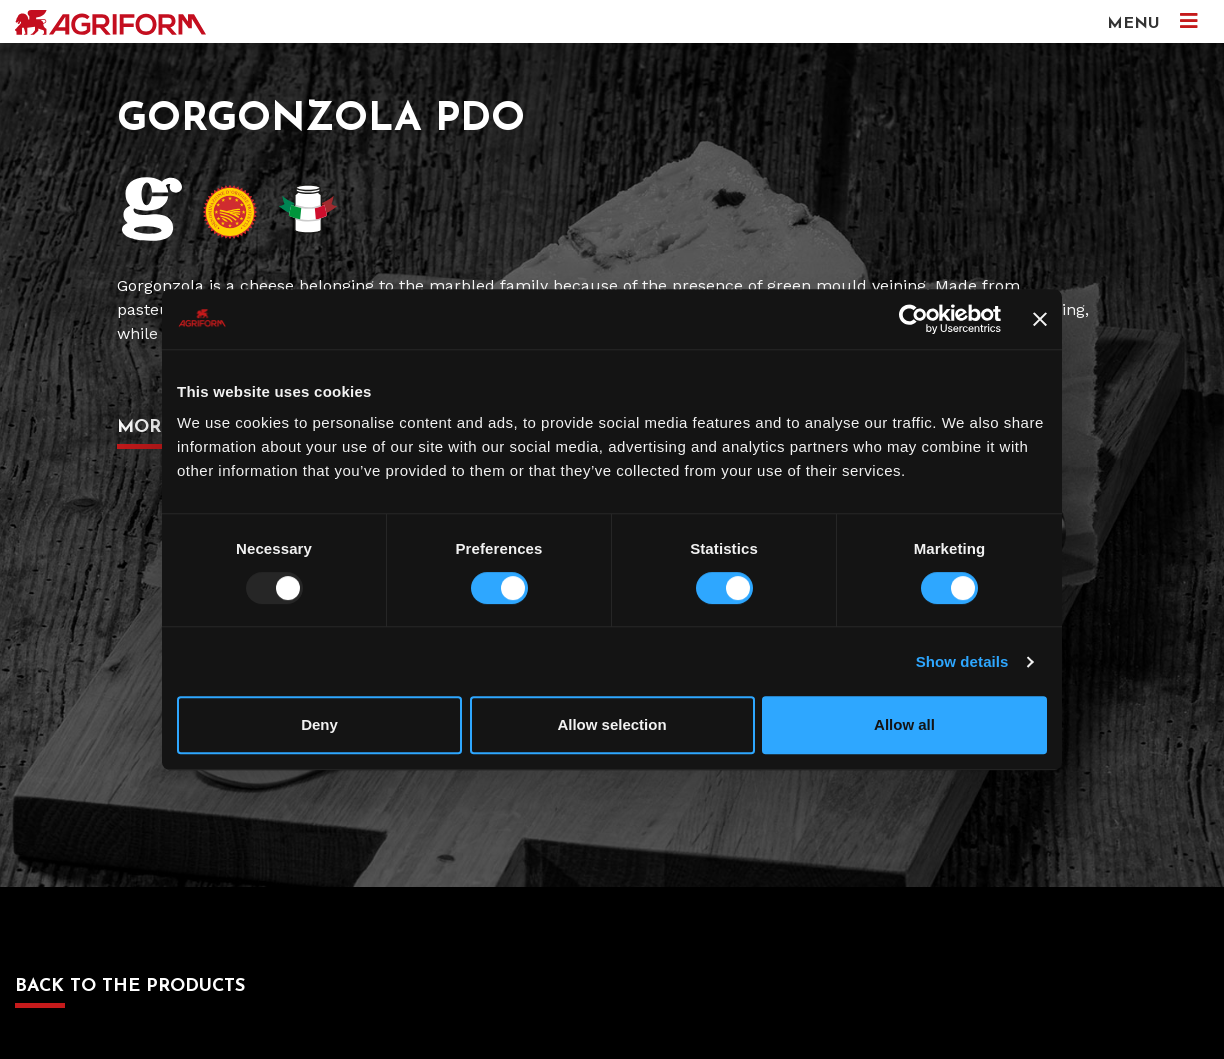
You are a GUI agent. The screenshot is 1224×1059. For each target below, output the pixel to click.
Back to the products (130, 986)
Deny (319, 724)
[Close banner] (1040, 319)
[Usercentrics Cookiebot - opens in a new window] (913, 319)
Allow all (904, 724)
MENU (1152, 21)
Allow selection (611, 724)
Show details (962, 661)
